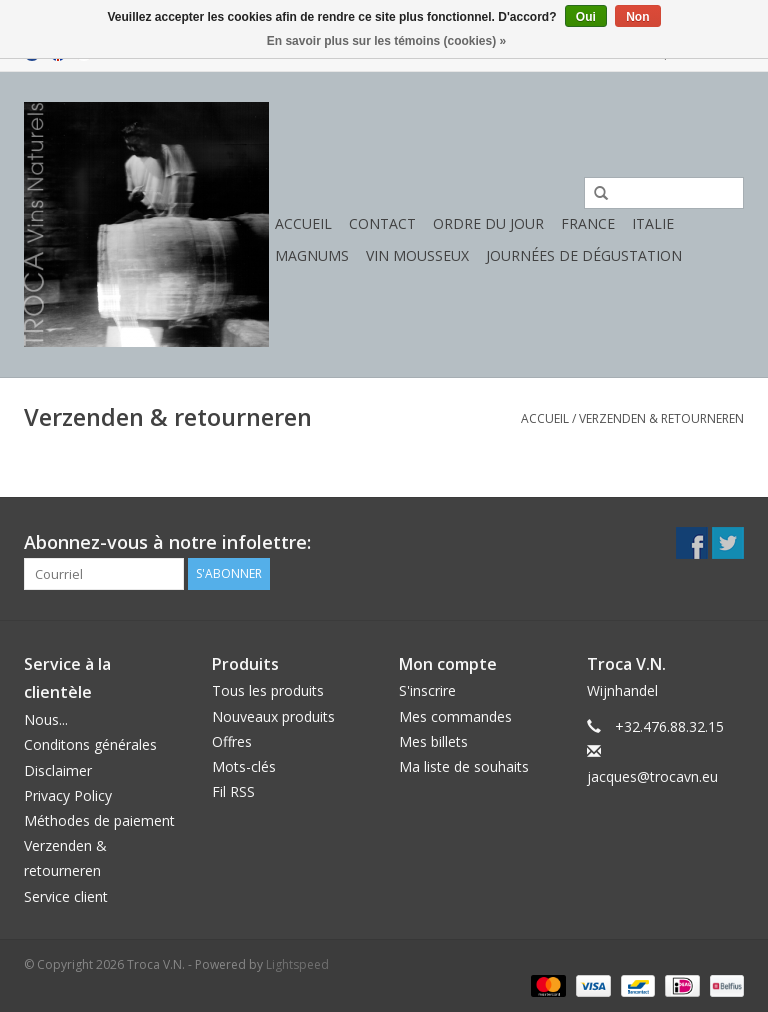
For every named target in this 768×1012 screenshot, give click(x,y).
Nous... (46, 719)
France (588, 223)
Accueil (303, 223)
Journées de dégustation (584, 255)
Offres (232, 741)
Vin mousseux (417, 255)
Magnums (312, 255)
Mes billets (433, 741)
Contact (382, 223)
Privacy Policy (68, 795)
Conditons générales (90, 744)
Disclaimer (58, 770)
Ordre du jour (488, 223)
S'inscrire (427, 690)
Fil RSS (233, 791)
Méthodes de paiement (99, 820)
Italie (653, 223)
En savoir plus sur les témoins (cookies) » (386, 41)
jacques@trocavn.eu (652, 776)
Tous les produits (268, 690)
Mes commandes (455, 716)
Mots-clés (244, 766)
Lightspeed (297, 964)
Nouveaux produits (273, 716)
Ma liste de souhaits (464, 766)
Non (637, 17)
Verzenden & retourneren (661, 418)
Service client (66, 896)
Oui (586, 17)
